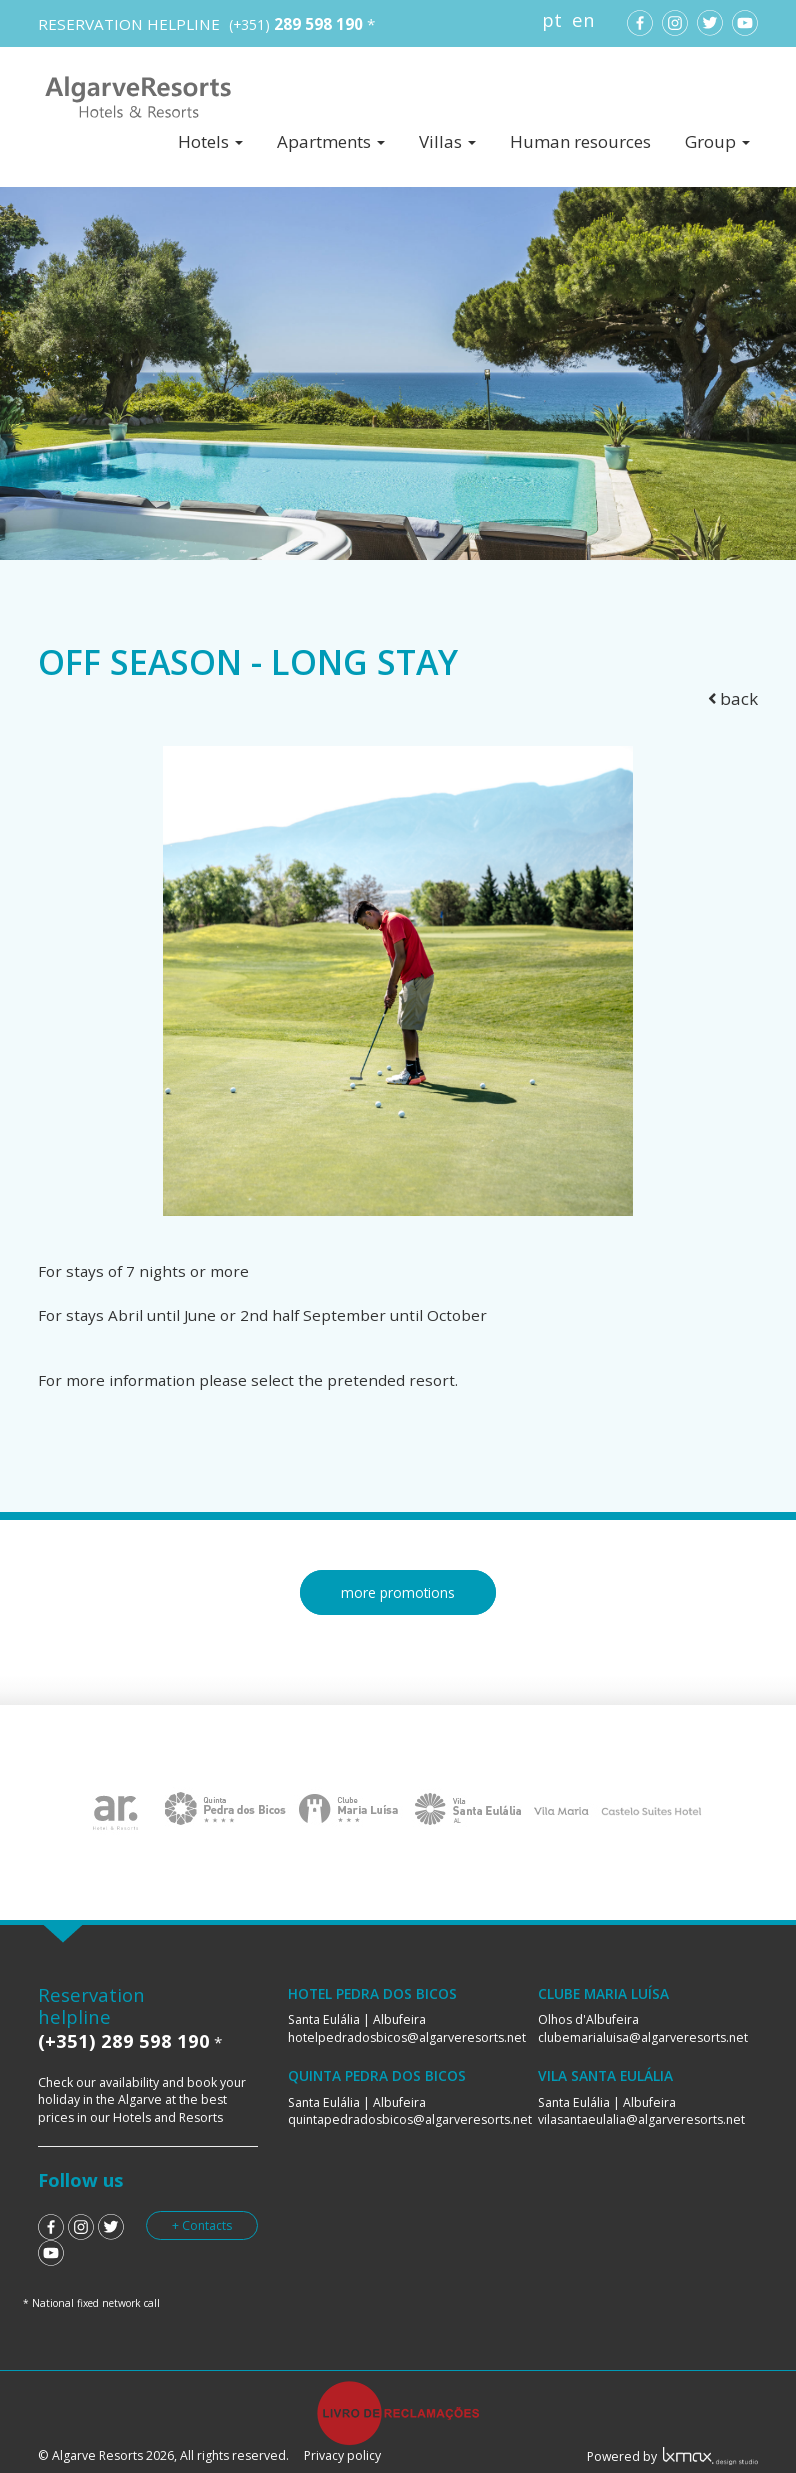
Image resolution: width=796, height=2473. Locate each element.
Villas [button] (447, 141)
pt (552, 19)
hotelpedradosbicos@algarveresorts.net (407, 2037)
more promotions (398, 1592)
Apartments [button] (331, 141)
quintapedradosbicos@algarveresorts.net (410, 2119)
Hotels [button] (210, 141)
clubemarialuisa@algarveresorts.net (643, 2037)
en (583, 19)
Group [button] (717, 141)
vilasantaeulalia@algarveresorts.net (641, 2119)
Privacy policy (342, 2455)
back (733, 698)
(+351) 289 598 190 (124, 2040)
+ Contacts (202, 2225)
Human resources (580, 141)
